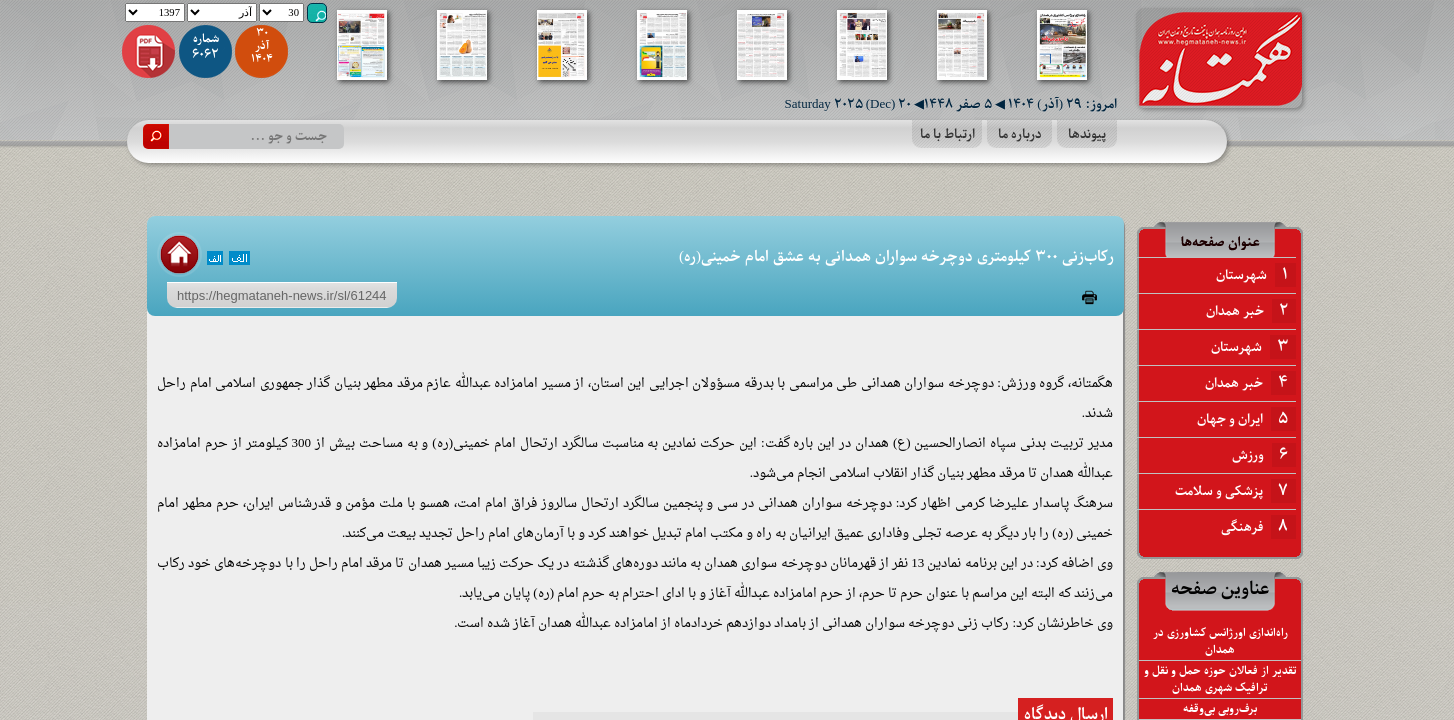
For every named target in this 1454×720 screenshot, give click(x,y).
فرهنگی (1258, 527)
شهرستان (1256, 275)
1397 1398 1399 (155, 12)
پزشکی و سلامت (1235, 491)
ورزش (1264, 455)
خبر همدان (1251, 311)
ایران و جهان (1246, 419)
